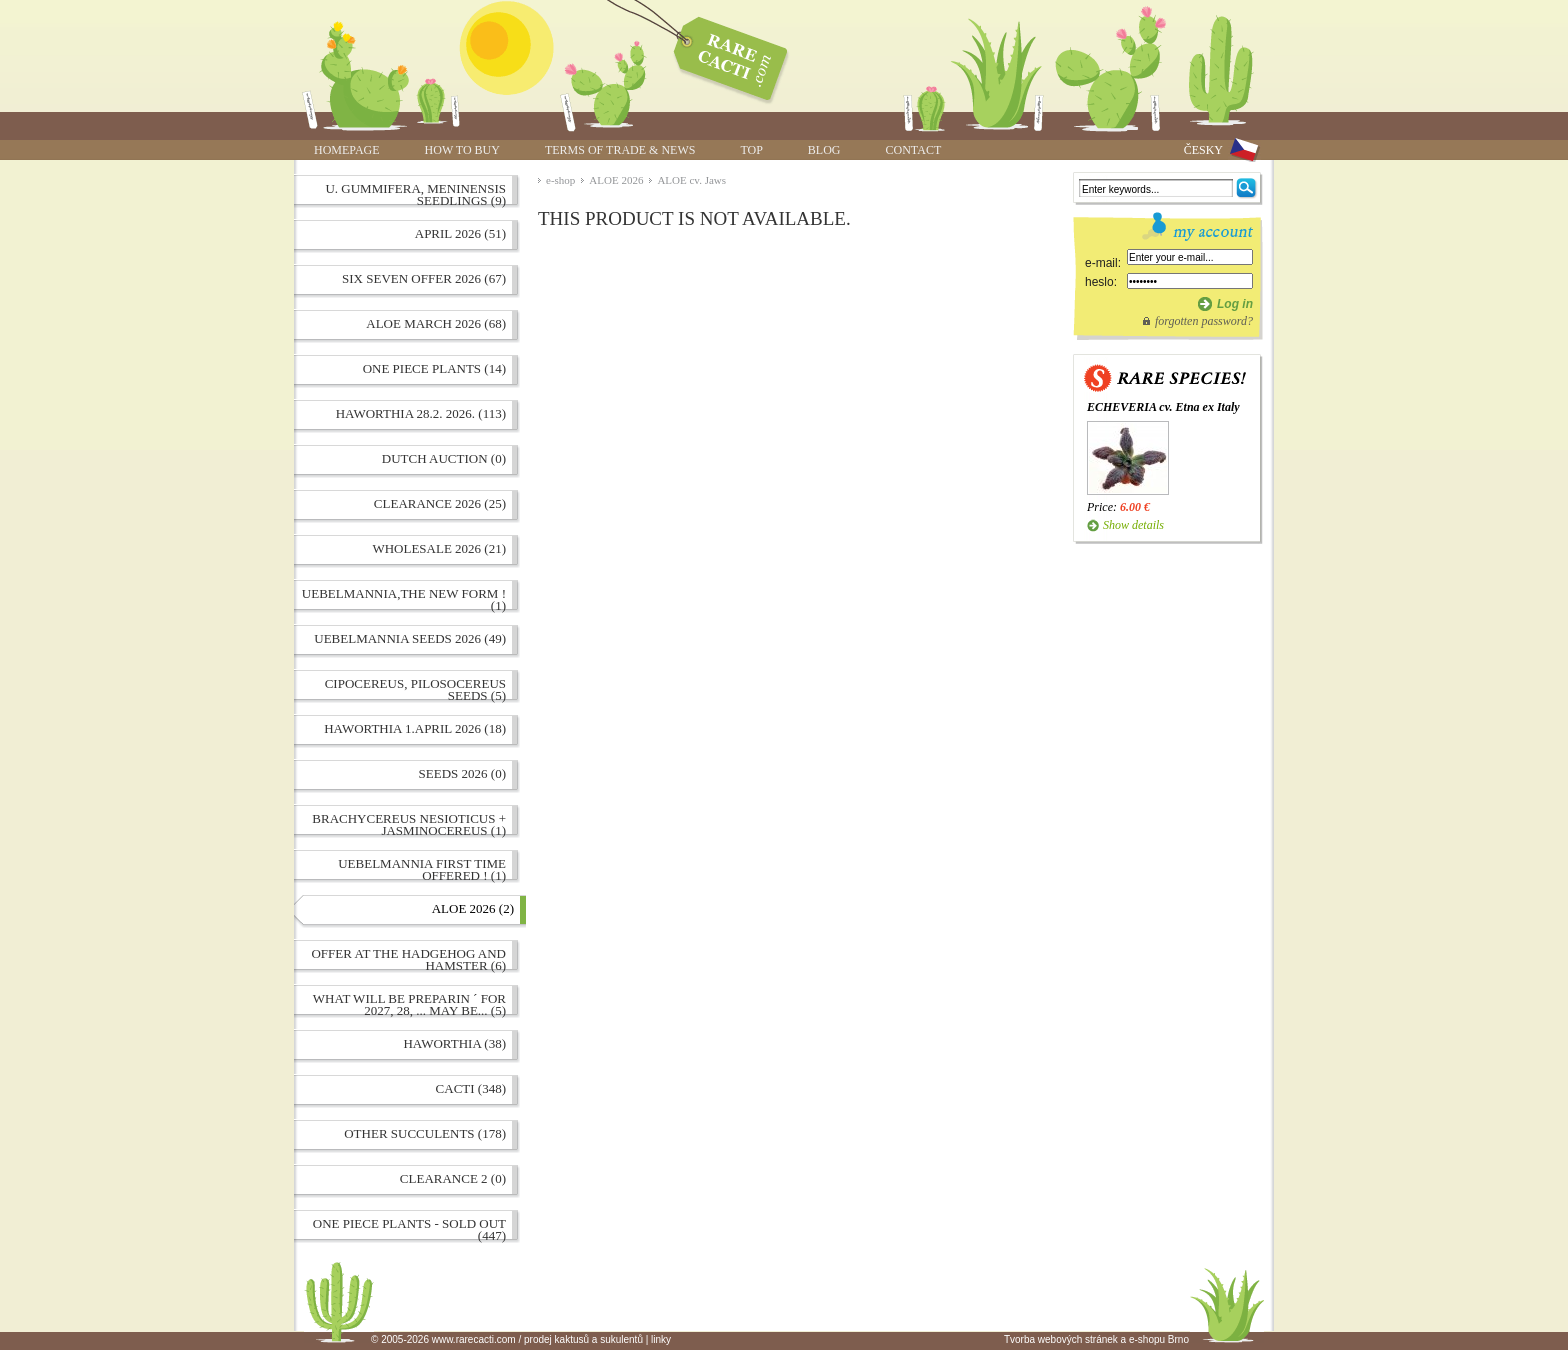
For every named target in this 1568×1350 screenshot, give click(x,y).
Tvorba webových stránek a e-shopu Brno (1096, 1339)
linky (661, 1339)
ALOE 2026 (616, 180)
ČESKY (1203, 150)
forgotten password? (1204, 321)
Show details (1133, 525)
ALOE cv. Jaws (691, 180)
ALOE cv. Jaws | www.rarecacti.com (720, 55)
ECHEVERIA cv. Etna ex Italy (1163, 407)
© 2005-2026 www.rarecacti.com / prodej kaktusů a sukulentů (507, 1339)
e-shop (560, 180)
